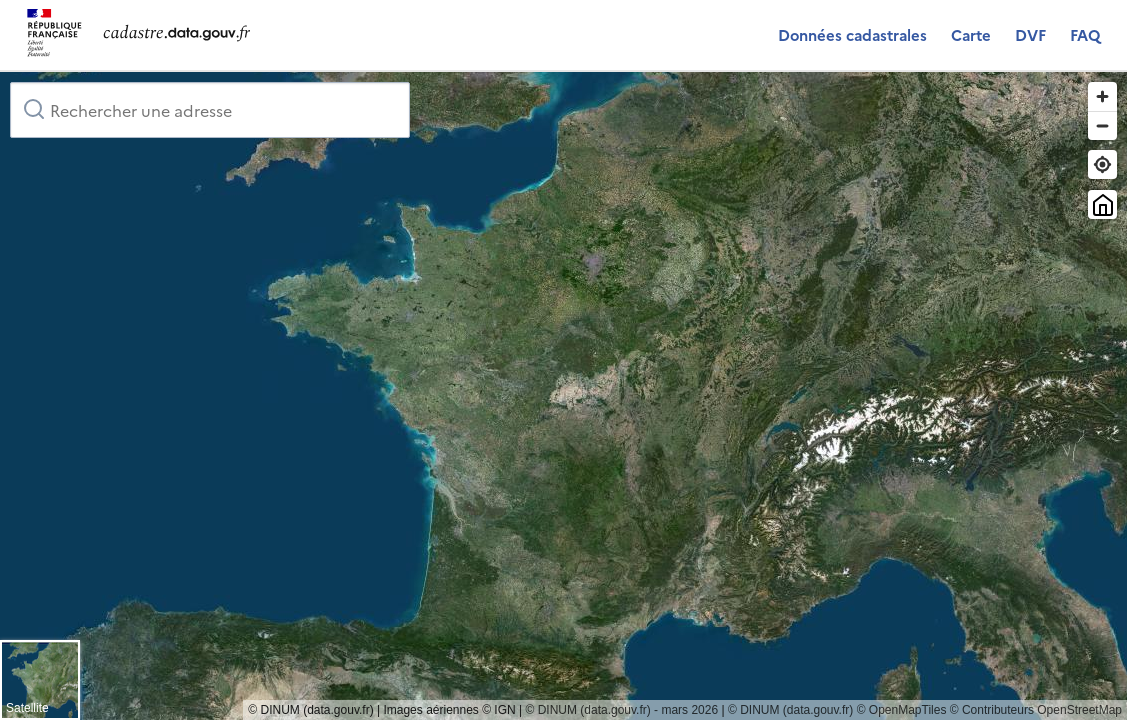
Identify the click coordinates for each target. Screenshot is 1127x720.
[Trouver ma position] (1102, 164)
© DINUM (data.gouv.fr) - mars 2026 (621, 710)
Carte (971, 34)
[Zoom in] (1102, 96)
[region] (563, 396)
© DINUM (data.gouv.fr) (790, 710)
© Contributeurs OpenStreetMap (1036, 710)
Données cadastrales (852, 34)
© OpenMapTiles (902, 710)
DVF (1030, 34)
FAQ (1085, 34)
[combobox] (210, 110)
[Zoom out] (1102, 125)
